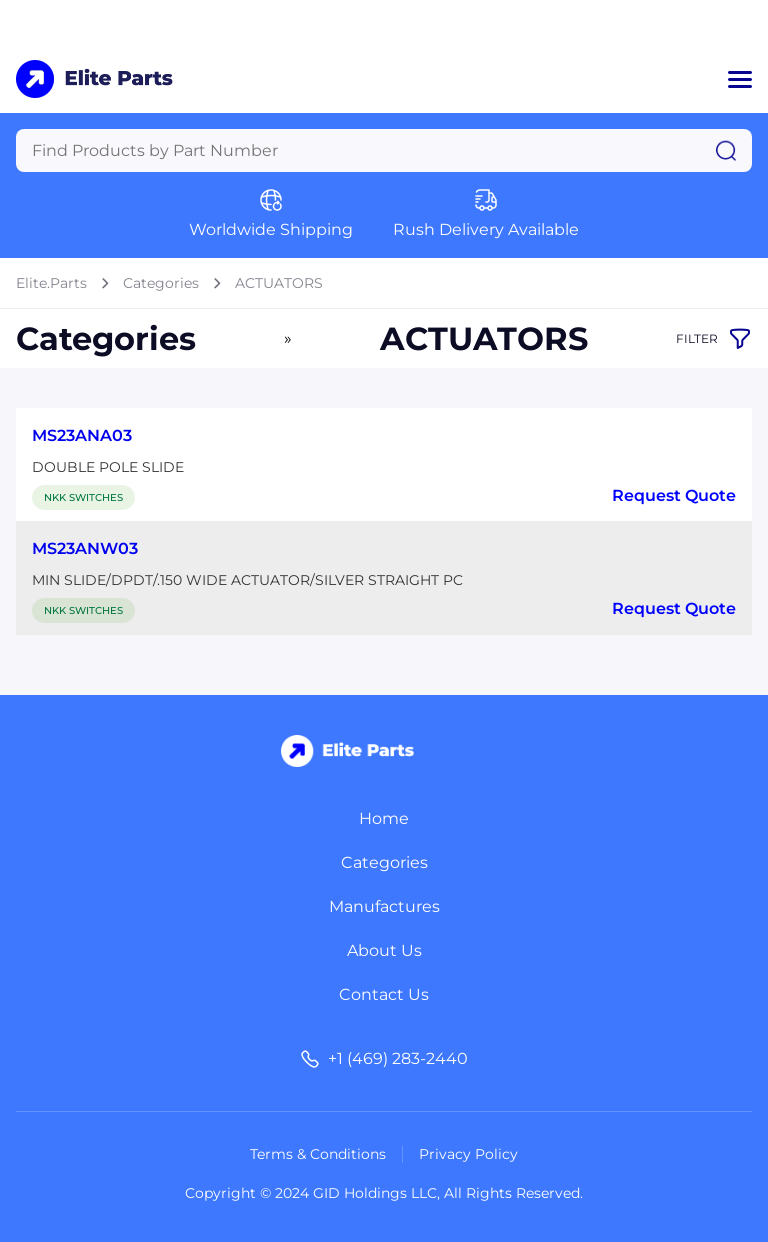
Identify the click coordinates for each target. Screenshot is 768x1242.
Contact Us (384, 994)
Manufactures (384, 906)
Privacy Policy (468, 1154)
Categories (161, 283)
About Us (384, 950)
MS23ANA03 (82, 435)
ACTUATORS (279, 283)
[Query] (384, 150)
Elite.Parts (51, 283)
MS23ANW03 (85, 548)
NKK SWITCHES (83, 497)
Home (384, 818)
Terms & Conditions (318, 1154)
